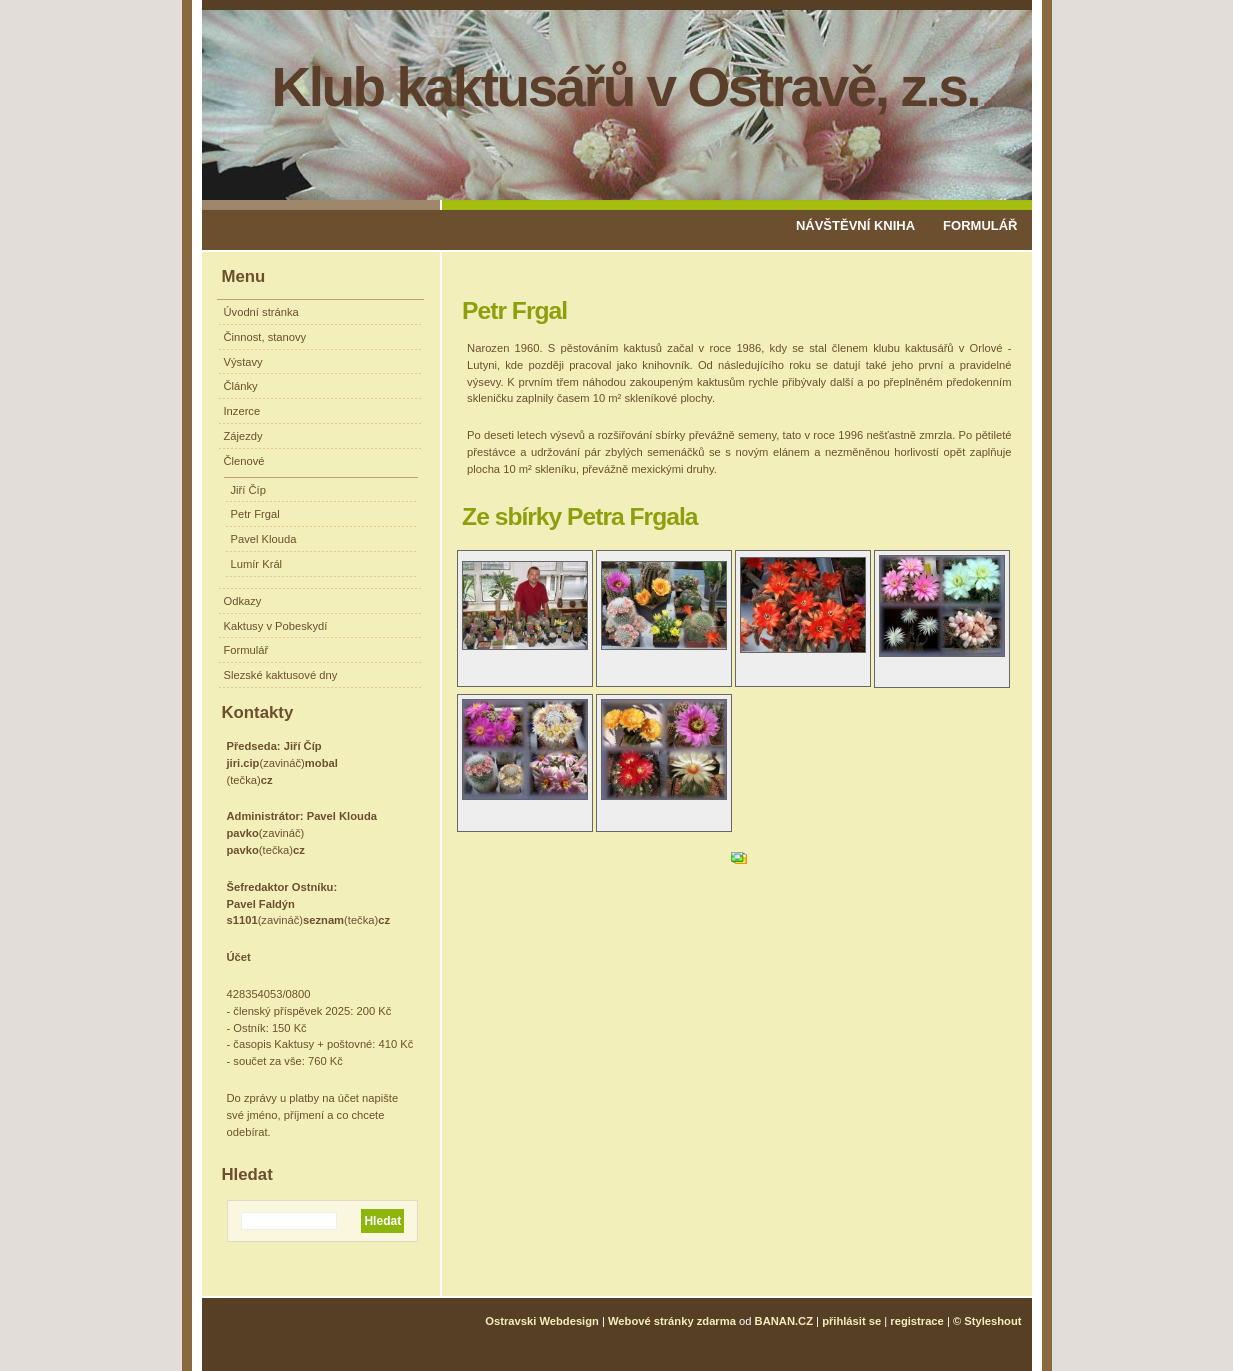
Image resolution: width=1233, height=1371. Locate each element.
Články (241, 386)
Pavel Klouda (264, 539)
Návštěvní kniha (855, 225)
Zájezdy (243, 436)
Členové (244, 461)
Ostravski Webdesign (543, 1321)
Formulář (980, 225)
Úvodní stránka (261, 312)
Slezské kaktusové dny (281, 675)
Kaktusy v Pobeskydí (276, 626)
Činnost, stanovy (265, 337)
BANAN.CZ (784, 1321)
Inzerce (242, 411)
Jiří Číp (248, 490)
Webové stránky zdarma (672, 1321)
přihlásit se (851, 1321)
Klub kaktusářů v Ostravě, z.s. (626, 87)
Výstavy (243, 362)
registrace (917, 1321)
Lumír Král (257, 564)
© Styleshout (987, 1321)
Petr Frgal (255, 514)
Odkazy (243, 601)
